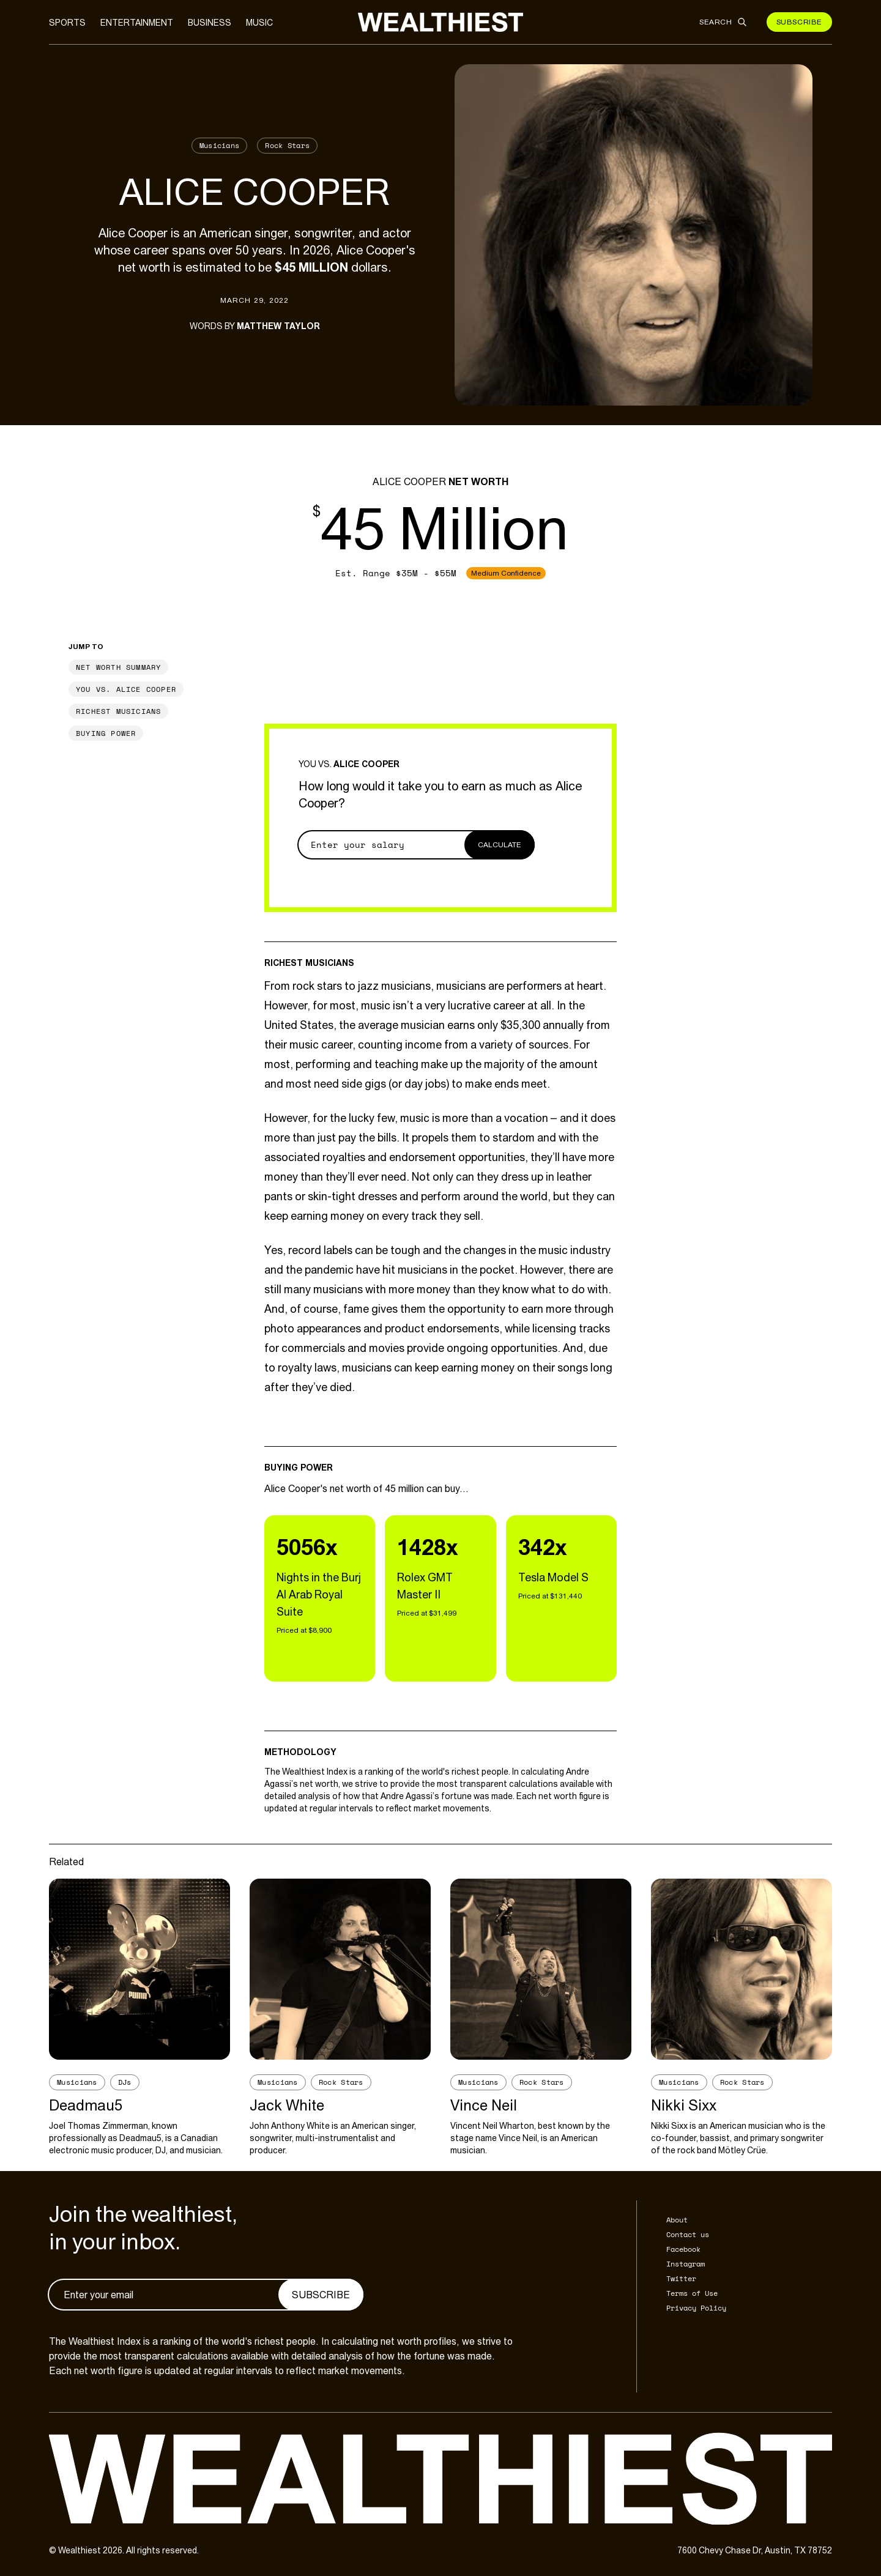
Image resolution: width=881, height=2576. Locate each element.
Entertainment (136, 23)
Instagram (685, 2264)
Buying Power (106, 733)
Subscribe (799, 22)
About (677, 2219)
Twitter (681, 2278)
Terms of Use (692, 2293)
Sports (67, 23)
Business (209, 23)
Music (259, 23)
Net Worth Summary (118, 667)
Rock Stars (287, 145)
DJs (125, 2082)
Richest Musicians (118, 711)
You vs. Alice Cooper (126, 689)
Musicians (219, 145)
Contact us (687, 2234)
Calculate (499, 845)
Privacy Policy (696, 2308)
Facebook (683, 2249)
